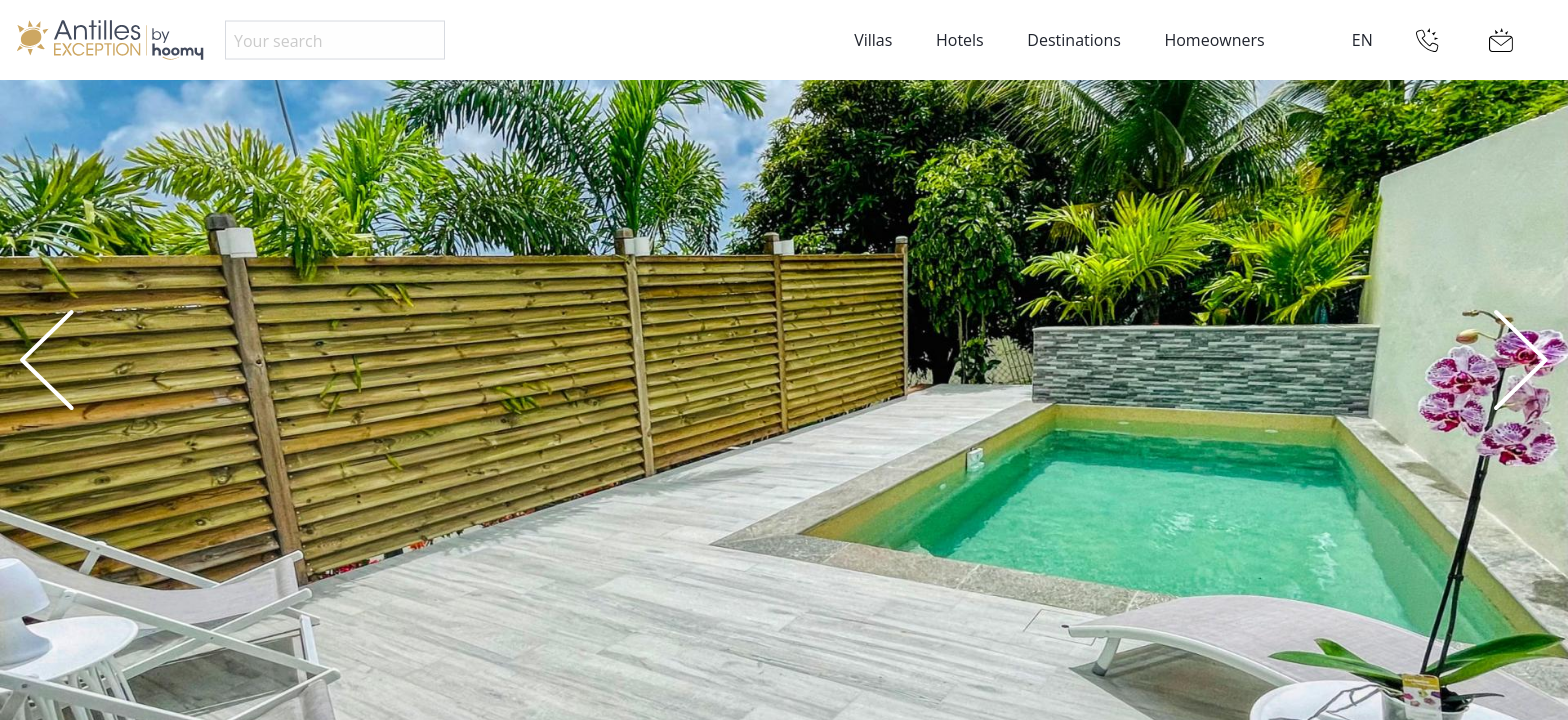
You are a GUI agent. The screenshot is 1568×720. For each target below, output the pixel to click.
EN (1362, 40)
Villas (873, 40)
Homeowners (1214, 40)
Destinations (1073, 40)
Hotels (960, 40)
